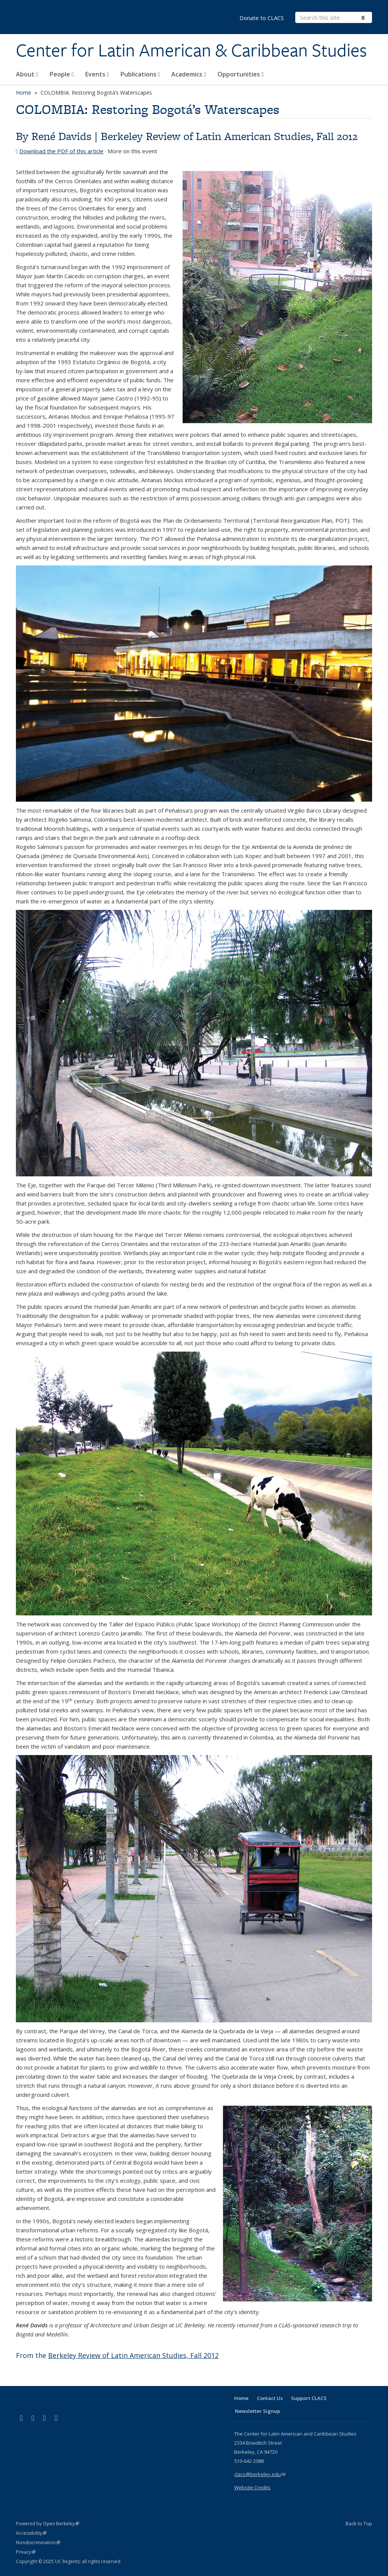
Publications (140, 74)
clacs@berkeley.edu (259, 2474)
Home (23, 92)
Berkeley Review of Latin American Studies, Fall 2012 (229, 136)
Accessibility (31, 2533)
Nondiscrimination (38, 2542)
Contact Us (270, 2398)
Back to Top (359, 2523)
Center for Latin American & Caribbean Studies (191, 50)
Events (97, 74)
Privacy (26, 2552)
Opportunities (240, 74)
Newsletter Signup (257, 2411)
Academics (188, 74)
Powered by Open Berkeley (47, 2523)
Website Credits (252, 2487)
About (27, 74)
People (62, 74)
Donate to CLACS (261, 18)
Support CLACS (309, 2398)
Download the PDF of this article (61, 151)
